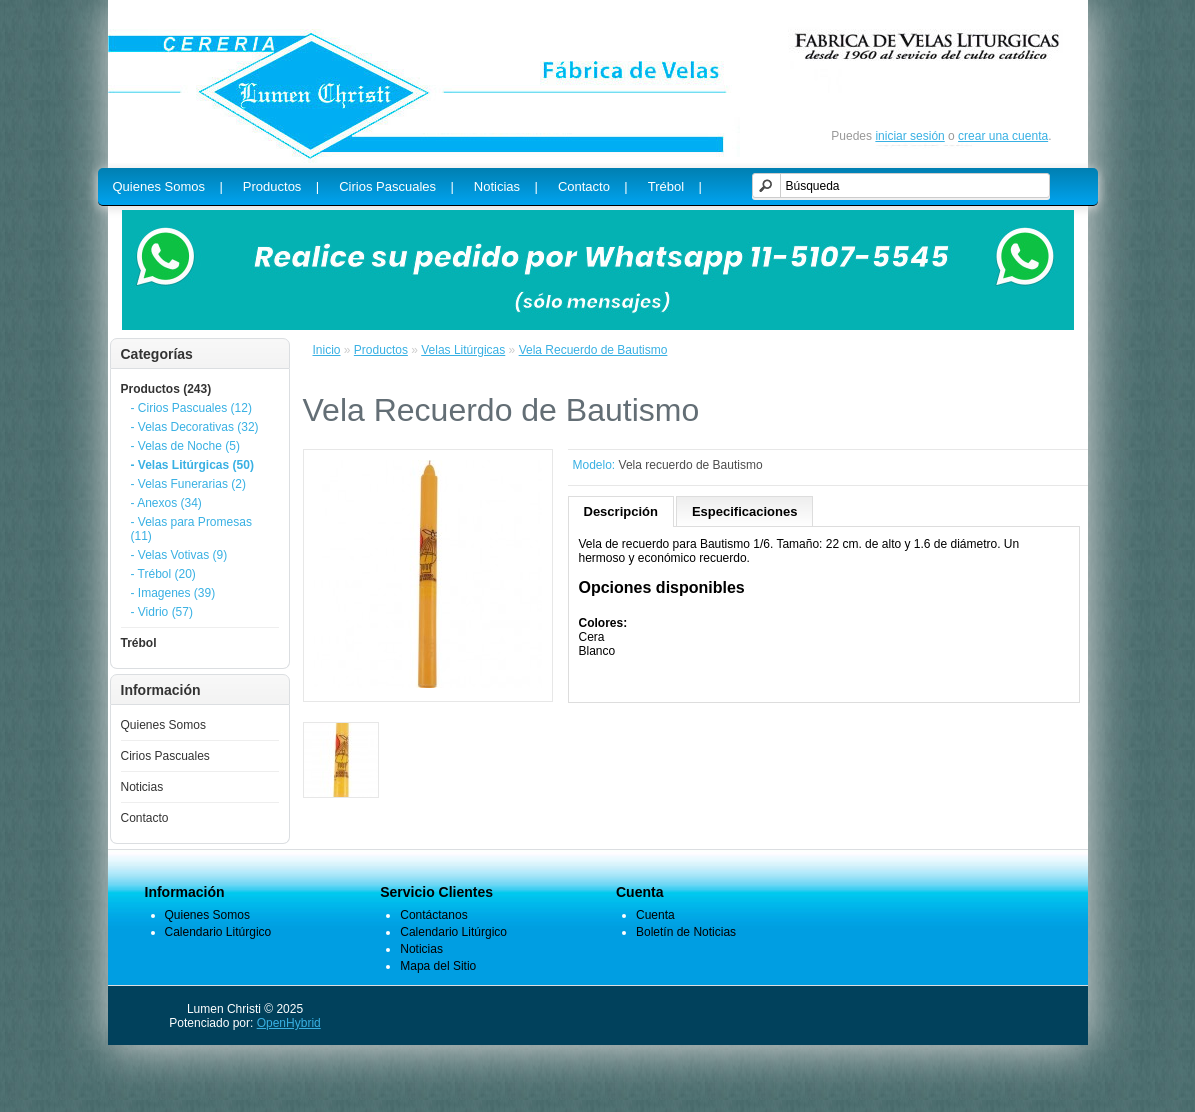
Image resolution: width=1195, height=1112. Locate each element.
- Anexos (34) (166, 503)
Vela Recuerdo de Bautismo (593, 350)
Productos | (281, 186)
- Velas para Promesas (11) (191, 529)
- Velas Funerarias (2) (188, 484)
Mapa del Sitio (438, 966)
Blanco (597, 651)
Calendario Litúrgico (218, 932)
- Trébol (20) (163, 574)
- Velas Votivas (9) (179, 555)
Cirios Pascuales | (396, 186)
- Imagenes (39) (173, 593)
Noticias (142, 787)
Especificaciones (745, 511)
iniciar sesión (909, 136)
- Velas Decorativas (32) (195, 427)
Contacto (145, 818)
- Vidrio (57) (162, 612)
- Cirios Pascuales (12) (191, 408)
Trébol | (675, 186)
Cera (592, 637)
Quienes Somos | (168, 186)
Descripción (621, 511)
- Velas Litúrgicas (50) (192, 465)
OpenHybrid (289, 1023)
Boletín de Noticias (686, 932)
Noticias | (506, 186)
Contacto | (593, 186)
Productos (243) (166, 389)
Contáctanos (433, 915)
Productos (381, 350)
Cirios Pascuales (165, 756)
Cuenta (655, 915)
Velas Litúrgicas (463, 350)
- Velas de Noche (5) (185, 446)
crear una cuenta (1003, 136)
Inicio (327, 350)
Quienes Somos (163, 725)
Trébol (139, 643)
